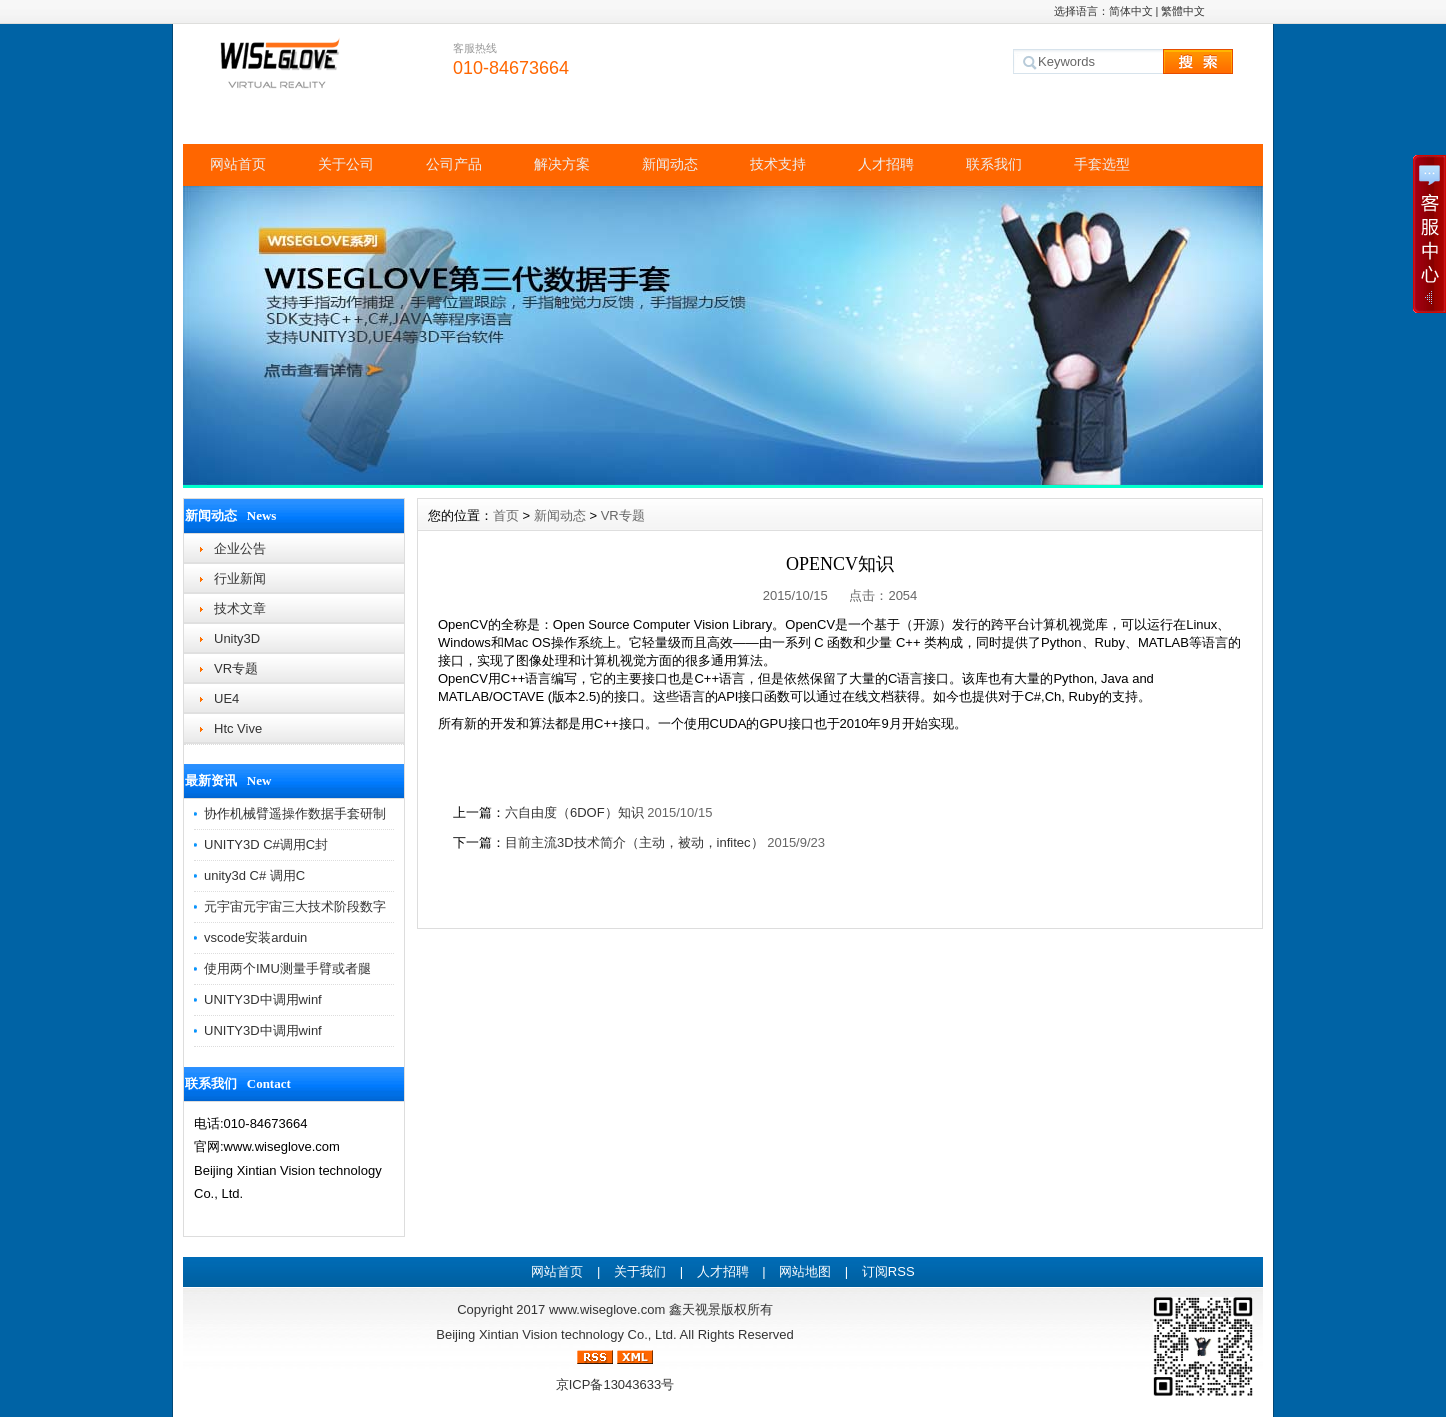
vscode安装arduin (255, 937)
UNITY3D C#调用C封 (266, 844)
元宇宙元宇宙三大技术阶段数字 (295, 906)
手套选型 (1102, 164)
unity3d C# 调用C (254, 875)
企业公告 (240, 548)
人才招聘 (886, 164)
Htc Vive (238, 728)
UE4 (226, 698)
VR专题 (236, 668)
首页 (506, 515)
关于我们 (640, 1271)
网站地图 (805, 1271)
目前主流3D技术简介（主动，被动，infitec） (634, 842)
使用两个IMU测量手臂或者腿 (287, 968)
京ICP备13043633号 (615, 1384)
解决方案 (562, 164)
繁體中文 (1183, 11)
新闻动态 (670, 164)
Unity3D (237, 638)
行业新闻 (240, 578)
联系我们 (994, 164)
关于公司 (346, 164)
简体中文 (1131, 11)
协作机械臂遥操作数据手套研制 (295, 813)
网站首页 (238, 164)
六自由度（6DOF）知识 (574, 812)
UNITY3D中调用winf (263, 999)
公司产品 (454, 164)
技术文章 (240, 608)
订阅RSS (888, 1271)
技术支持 (778, 164)
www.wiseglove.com (607, 1309)
